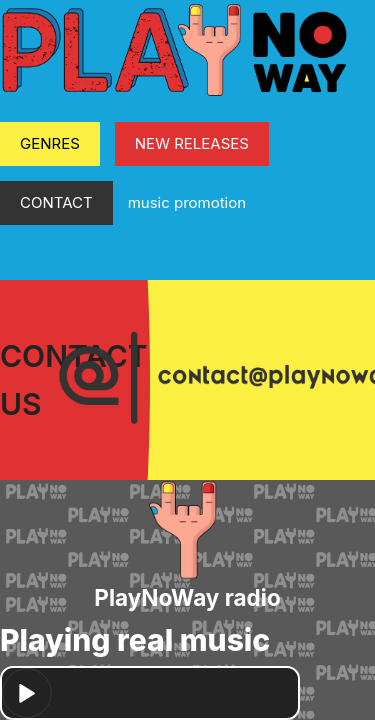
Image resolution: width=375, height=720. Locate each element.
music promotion (187, 202)
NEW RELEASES (192, 143)
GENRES (50, 143)
